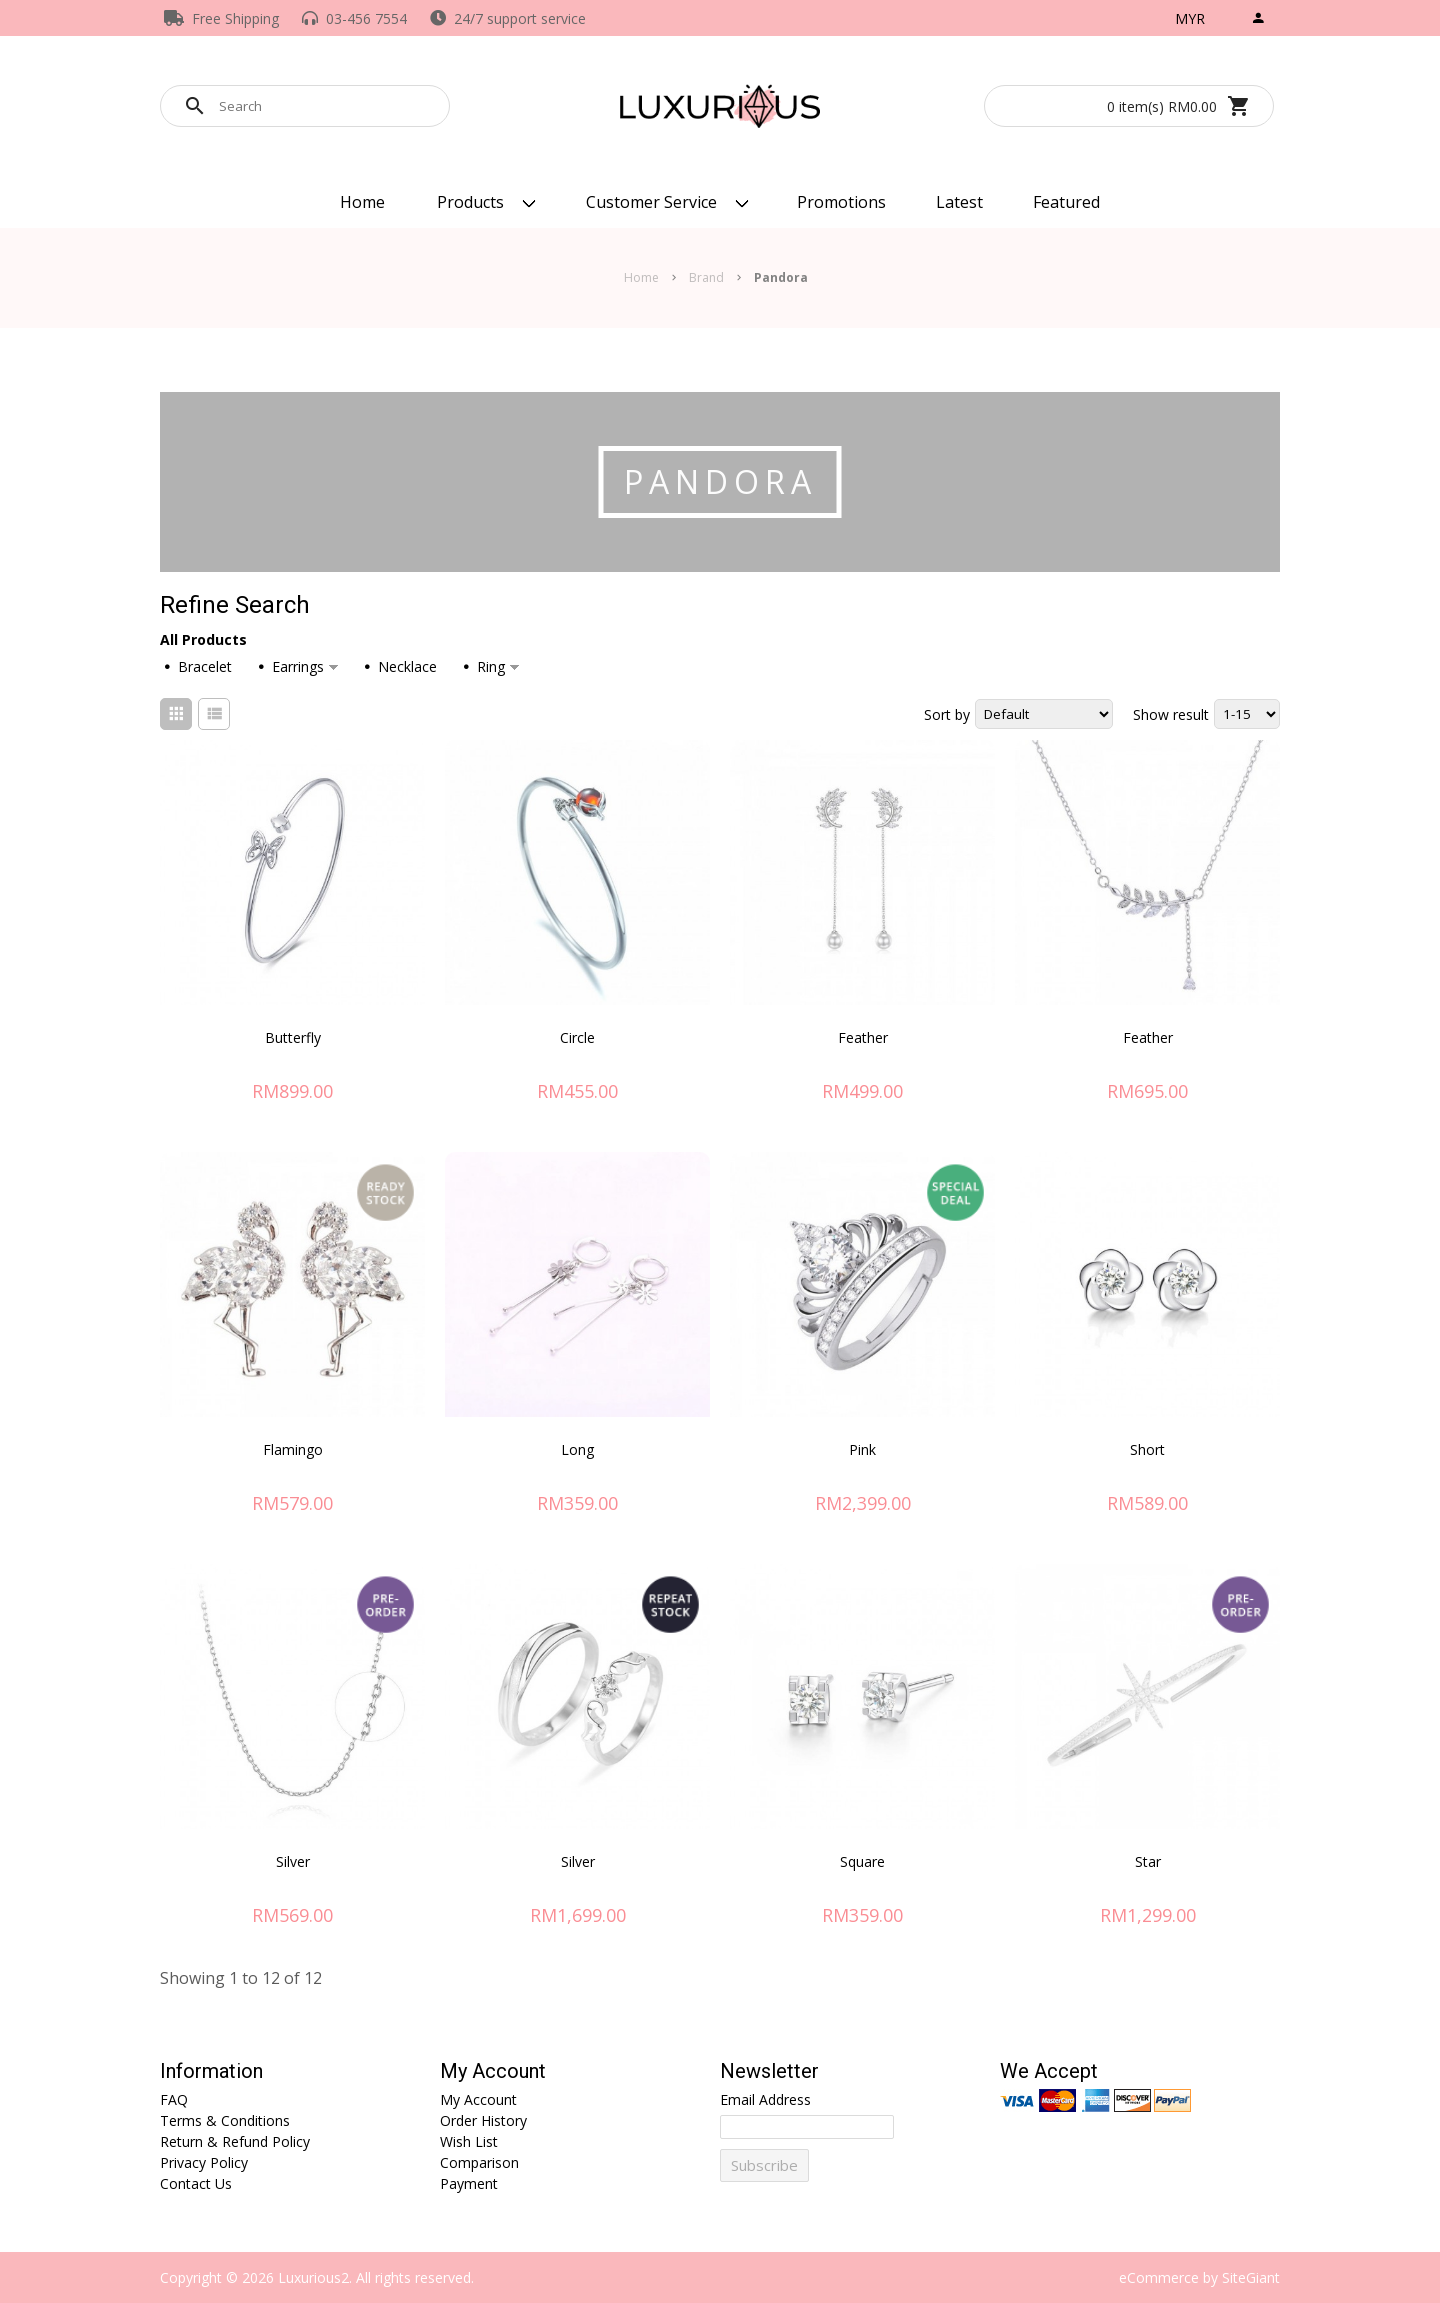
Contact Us (196, 2183)
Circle (577, 1037)
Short (1147, 1449)
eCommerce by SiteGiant (1199, 2277)
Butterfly (293, 1037)
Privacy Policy (204, 2162)
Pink (862, 1449)
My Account (493, 2071)
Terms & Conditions (225, 2120)
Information (211, 2071)
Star (1148, 1861)
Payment (469, 2183)
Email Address (765, 2099)
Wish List (469, 2141)
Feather (863, 1037)
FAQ (174, 2099)
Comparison (479, 2162)
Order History (483, 2120)
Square (862, 1861)
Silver (293, 1861)
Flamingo (293, 1449)
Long (577, 1449)
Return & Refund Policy (235, 2141)
